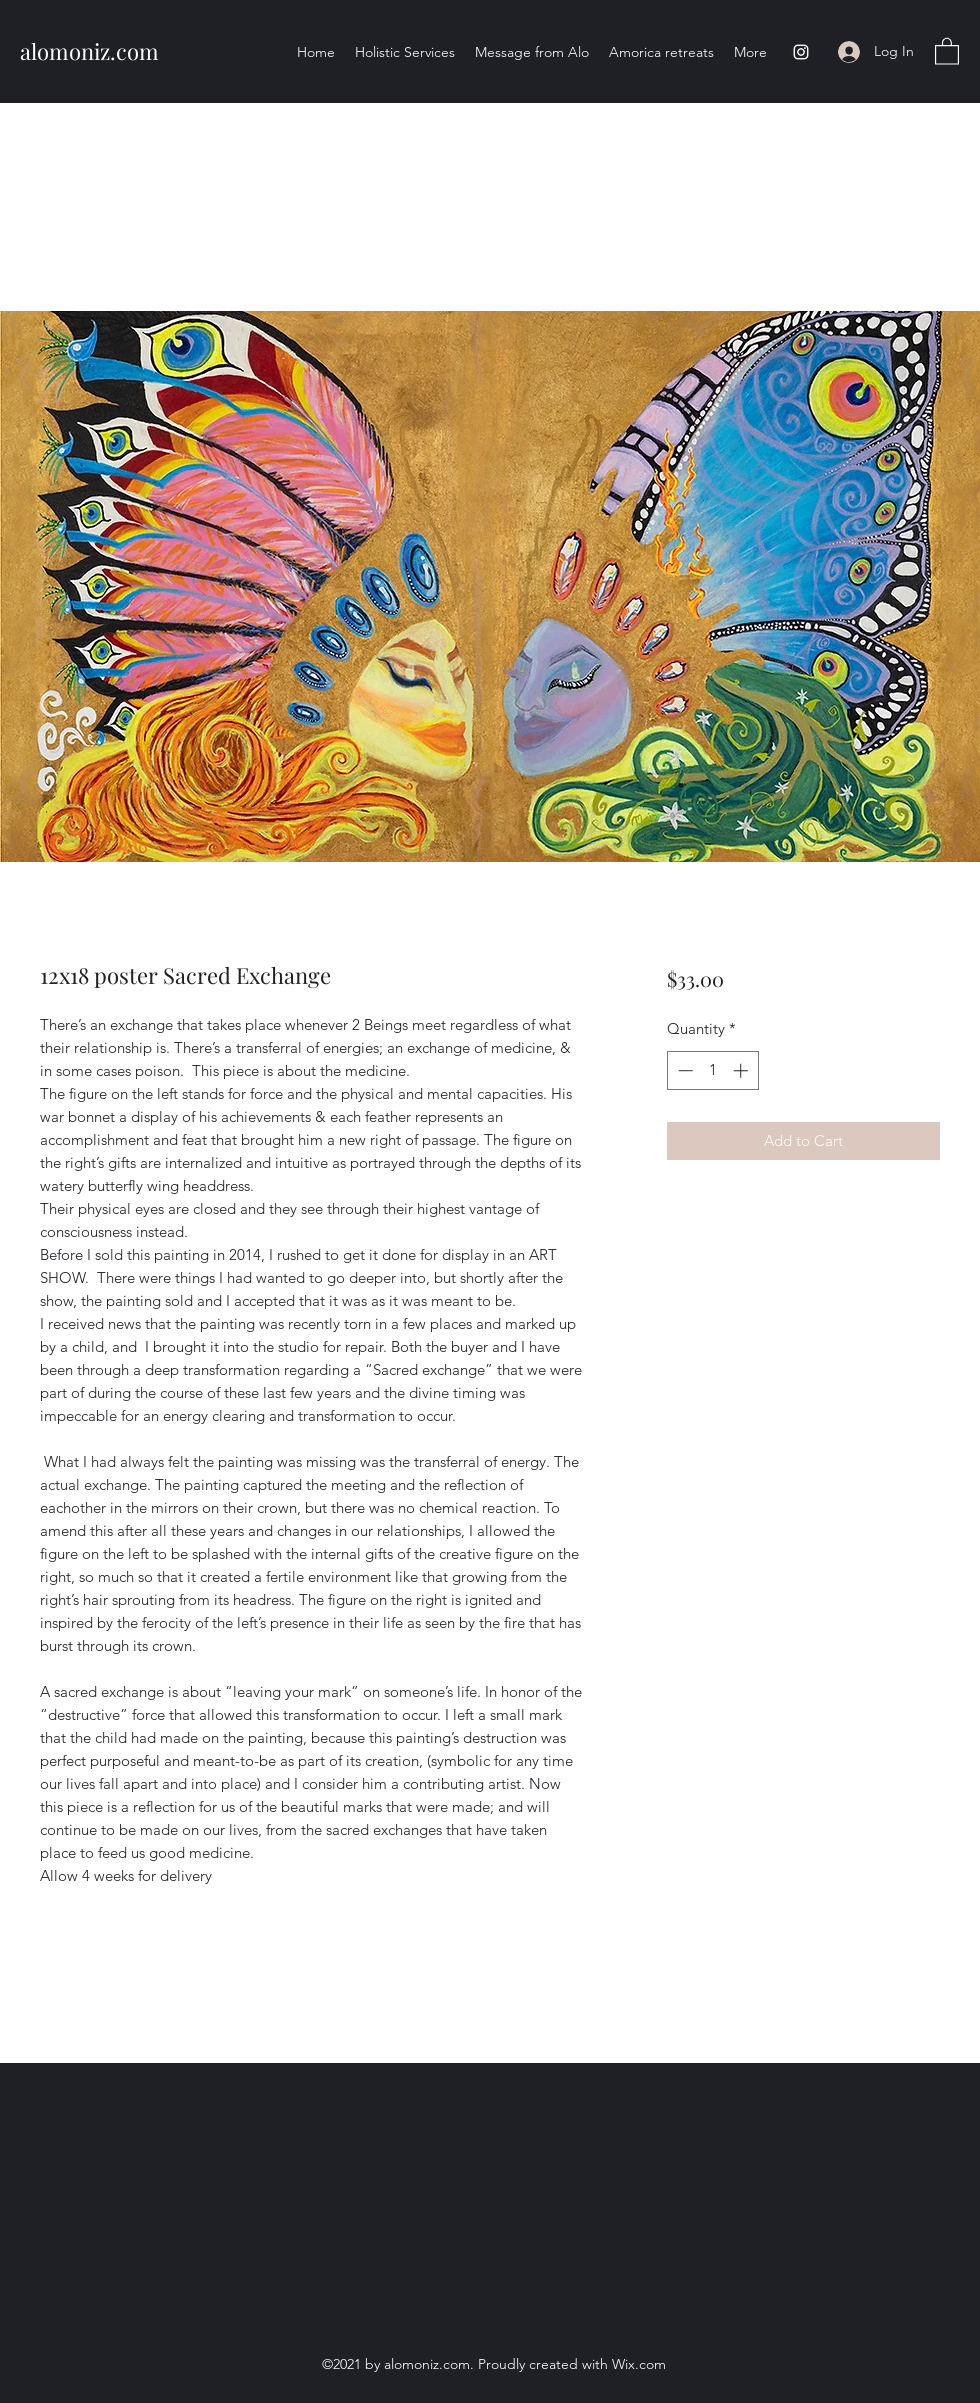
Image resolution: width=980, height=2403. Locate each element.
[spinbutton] (712, 1070)
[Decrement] (683, 1070)
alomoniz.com (89, 51)
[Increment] (742, 1070)
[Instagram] (801, 52)
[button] (947, 50)
